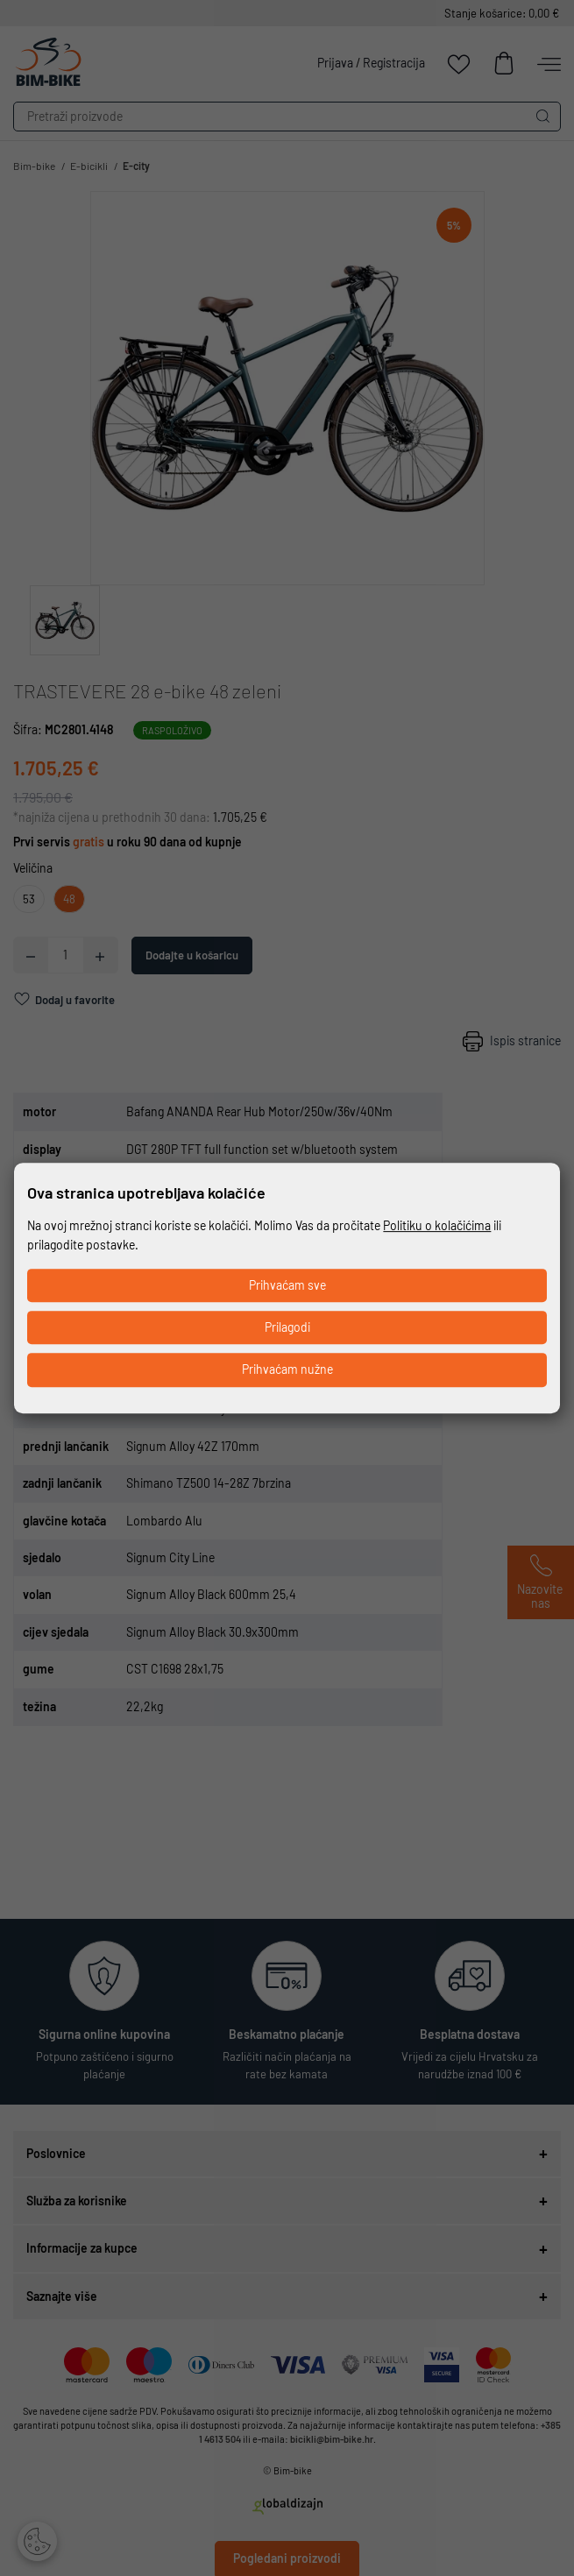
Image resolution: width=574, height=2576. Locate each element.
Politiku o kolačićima (437, 1225)
